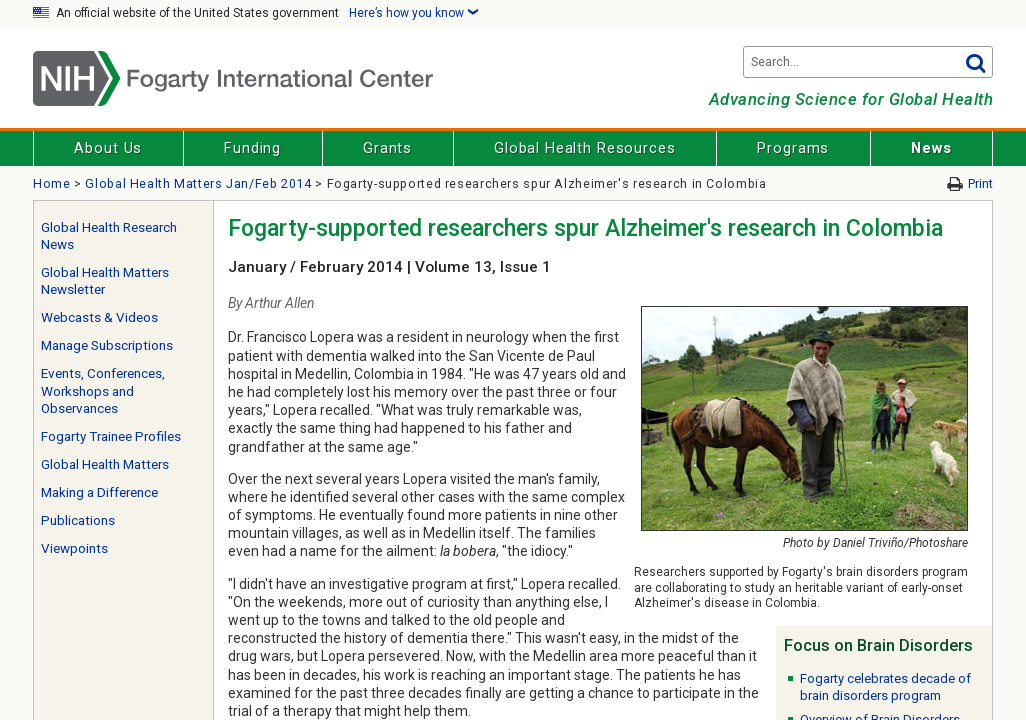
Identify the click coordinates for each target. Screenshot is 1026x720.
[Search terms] (868, 62)
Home (52, 183)
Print (980, 183)
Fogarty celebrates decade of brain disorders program (885, 687)
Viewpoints (74, 548)
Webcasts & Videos (99, 317)
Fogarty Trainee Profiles (111, 436)
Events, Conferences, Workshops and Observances (103, 391)
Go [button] (975, 62)
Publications (78, 520)
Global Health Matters (105, 464)
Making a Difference (99, 492)
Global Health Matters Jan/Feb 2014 (198, 183)
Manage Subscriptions (107, 345)
